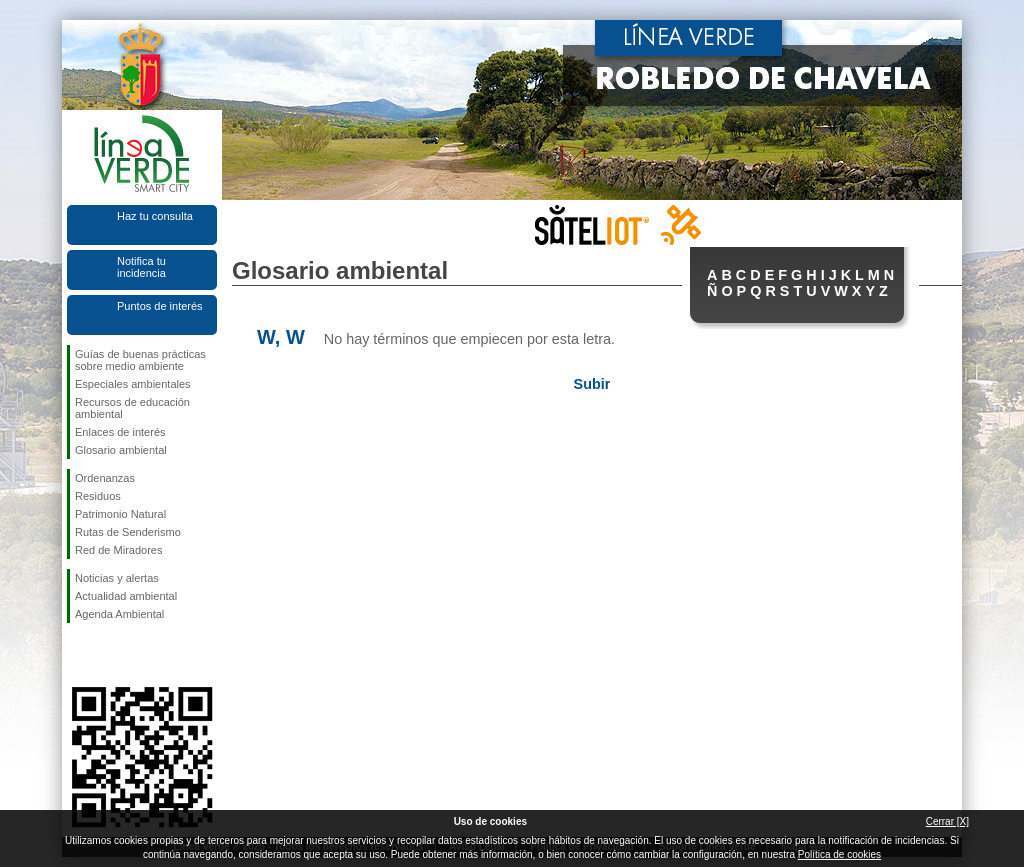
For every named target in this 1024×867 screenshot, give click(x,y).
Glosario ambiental (121, 450)
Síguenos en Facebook (79, 655)
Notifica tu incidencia (141, 267)
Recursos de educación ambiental (132, 408)
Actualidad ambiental (126, 596)
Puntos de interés (160, 306)
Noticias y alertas (117, 578)
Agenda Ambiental (119, 614)
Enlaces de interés (120, 432)
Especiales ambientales (133, 384)
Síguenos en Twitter (112, 655)
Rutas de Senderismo (128, 532)
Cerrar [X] (947, 821)
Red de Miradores (118, 550)
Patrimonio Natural (120, 514)
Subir (592, 384)
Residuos (98, 496)
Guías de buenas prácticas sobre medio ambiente (140, 360)
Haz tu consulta (155, 216)
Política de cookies (839, 854)
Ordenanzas (105, 478)
